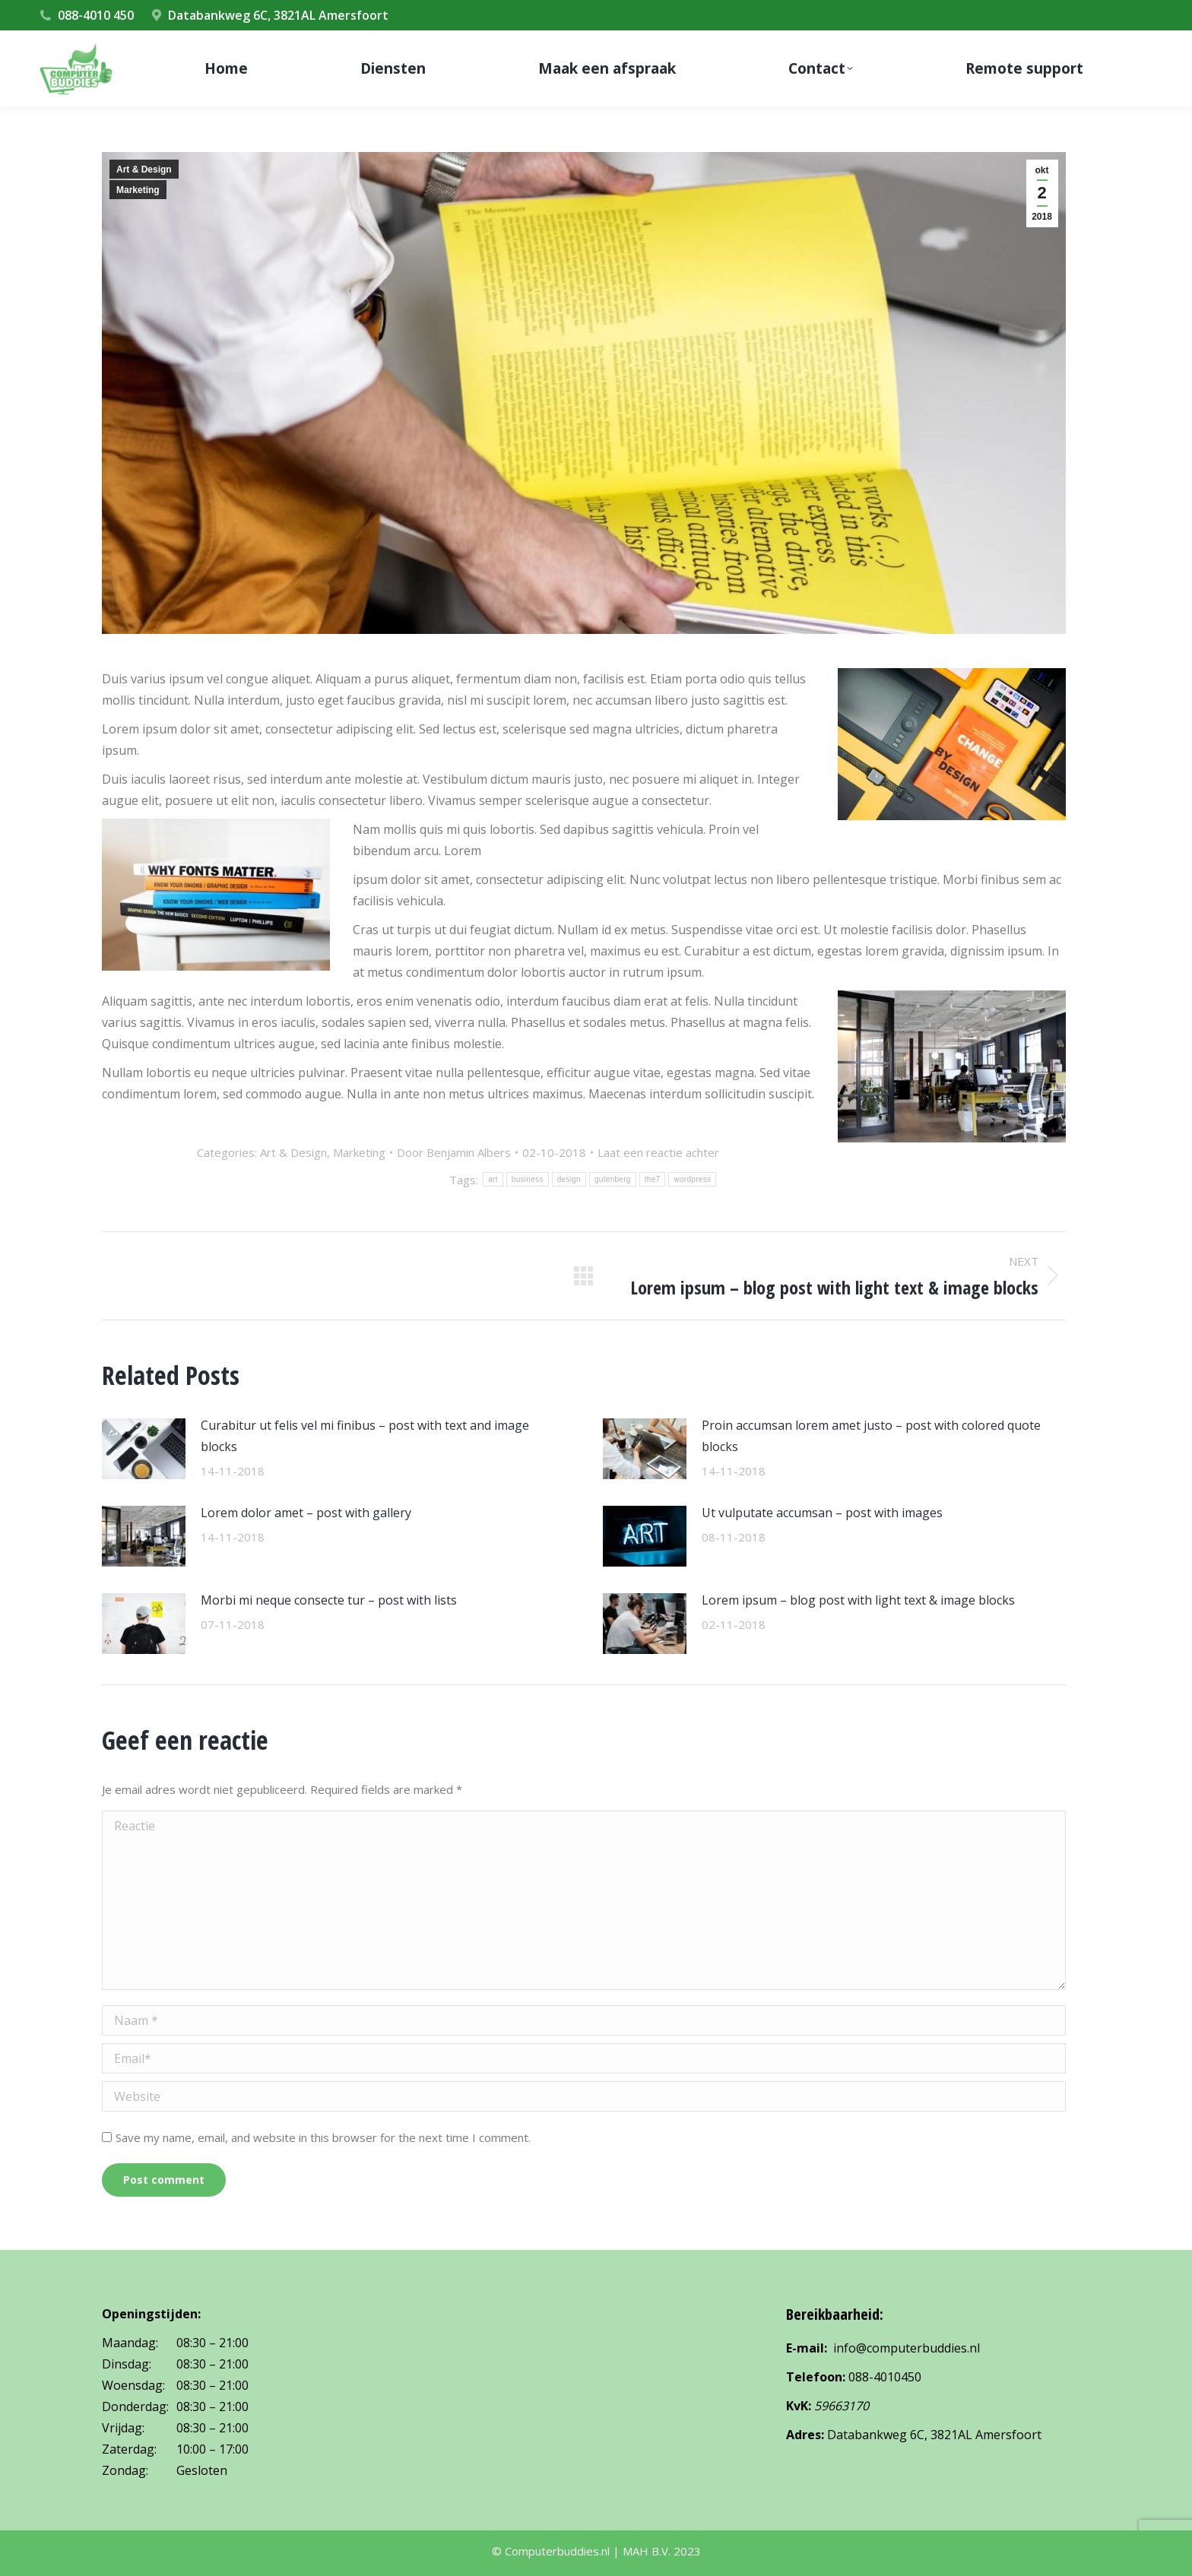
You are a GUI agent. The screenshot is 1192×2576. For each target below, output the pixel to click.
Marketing (138, 190)
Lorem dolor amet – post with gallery (306, 1512)
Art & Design (144, 169)
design (569, 1179)
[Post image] (143, 1448)
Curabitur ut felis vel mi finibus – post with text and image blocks (365, 1436)
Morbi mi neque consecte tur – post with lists (329, 1600)
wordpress (692, 1179)
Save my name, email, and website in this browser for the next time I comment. (323, 2137)
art (493, 1179)
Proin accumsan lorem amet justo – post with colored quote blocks (871, 1436)
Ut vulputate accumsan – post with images (822, 1512)
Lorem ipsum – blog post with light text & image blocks (858, 1600)
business (528, 1179)
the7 (653, 1179)
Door (454, 1152)
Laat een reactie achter (658, 1152)
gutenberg (612, 1179)
